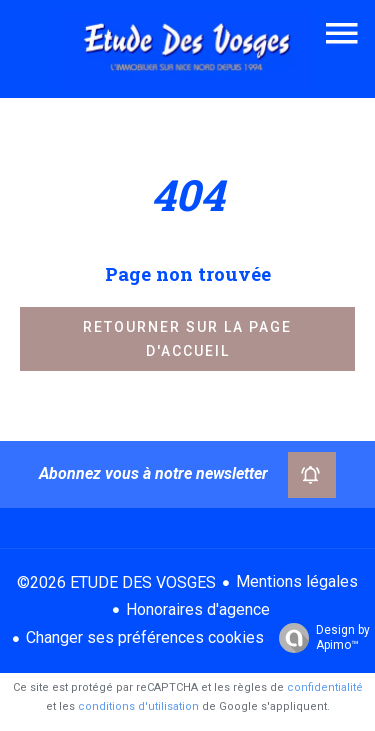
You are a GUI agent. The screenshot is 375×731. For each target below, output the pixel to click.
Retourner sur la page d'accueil (187, 339)
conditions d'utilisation (138, 706)
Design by (319, 638)
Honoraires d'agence (198, 609)
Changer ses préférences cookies (145, 637)
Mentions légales (297, 581)
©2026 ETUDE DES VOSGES (116, 582)
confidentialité (325, 687)
